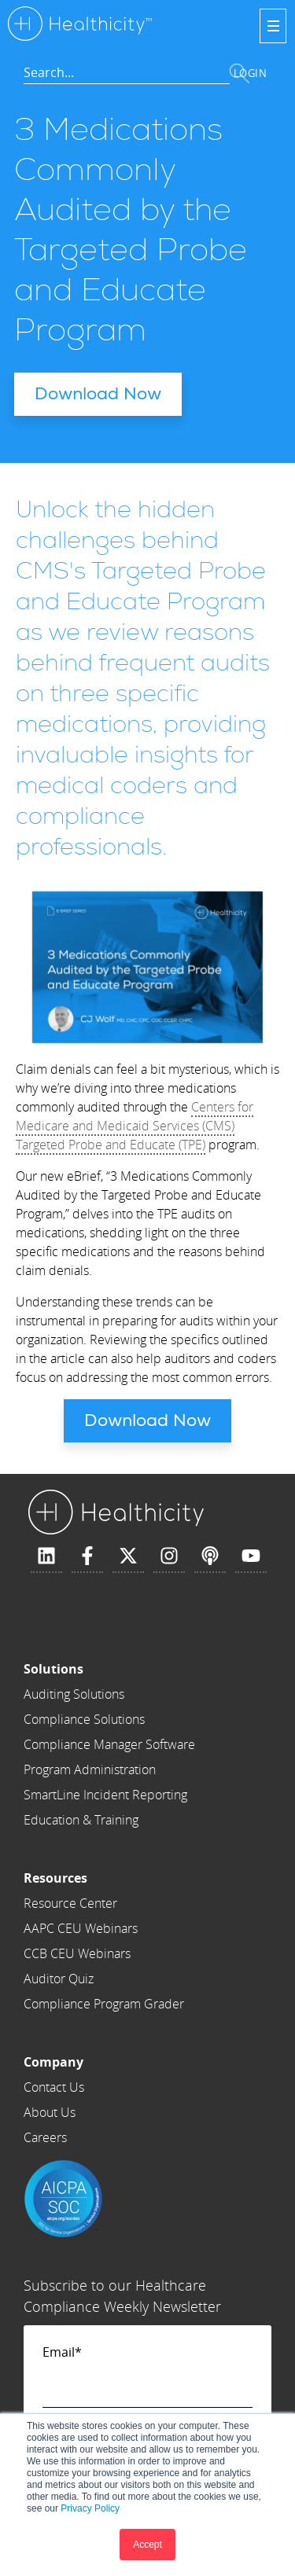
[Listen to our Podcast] (210, 1556)
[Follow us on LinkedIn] (46, 1556)
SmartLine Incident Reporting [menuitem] (105, 1794)
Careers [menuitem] (45, 2137)
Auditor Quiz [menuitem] (59, 1978)
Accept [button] (147, 2544)
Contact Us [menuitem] (54, 2087)
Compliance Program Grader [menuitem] (104, 2003)
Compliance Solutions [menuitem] (84, 1719)
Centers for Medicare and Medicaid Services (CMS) (134, 1116)
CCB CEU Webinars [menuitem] (77, 1953)
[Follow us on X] (128, 1556)
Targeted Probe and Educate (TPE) (110, 1144)
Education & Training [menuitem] (81, 1819)
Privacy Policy (90, 2508)
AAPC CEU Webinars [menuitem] (81, 1928)
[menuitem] (109, 1668)
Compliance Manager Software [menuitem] (109, 1744)
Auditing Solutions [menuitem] (74, 1694)
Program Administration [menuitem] (90, 1769)
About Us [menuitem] (50, 2112)
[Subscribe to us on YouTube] (251, 1556)
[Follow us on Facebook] (87, 1556)
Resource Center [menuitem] (70, 1903)
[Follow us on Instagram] (169, 1556)
